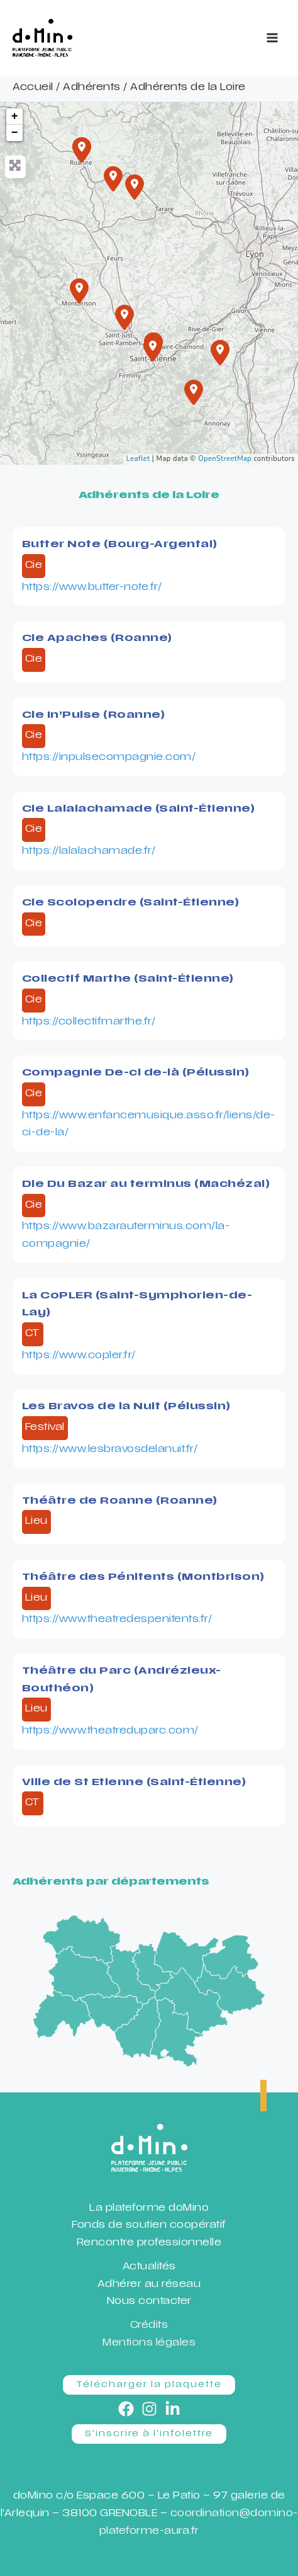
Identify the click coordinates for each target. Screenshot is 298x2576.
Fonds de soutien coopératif (149, 2225)
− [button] (14, 132)
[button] (149, 2385)
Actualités (149, 2267)
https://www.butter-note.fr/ (92, 588)
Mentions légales (149, 2343)
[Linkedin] (172, 2409)
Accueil (33, 88)
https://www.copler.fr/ (79, 1356)
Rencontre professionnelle (149, 2243)
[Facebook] (126, 2409)
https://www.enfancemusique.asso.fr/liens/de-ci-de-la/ (148, 1124)
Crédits (149, 2325)
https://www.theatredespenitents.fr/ (117, 1620)
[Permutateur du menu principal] (272, 38)
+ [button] (14, 116)
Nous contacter (149, 2301)
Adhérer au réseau (149, 2284)
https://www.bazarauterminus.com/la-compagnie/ (126, 1235)
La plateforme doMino (149, 2208)
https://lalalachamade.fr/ (89, 851)
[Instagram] (149, 2409)
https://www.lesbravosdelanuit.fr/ (110, 1450)
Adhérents (92, 88)
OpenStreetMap (224, 458)
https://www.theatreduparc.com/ (110, 1731)
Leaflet (138, 458)
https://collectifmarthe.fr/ (89, 1022)
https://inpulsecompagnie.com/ (109, 758)
